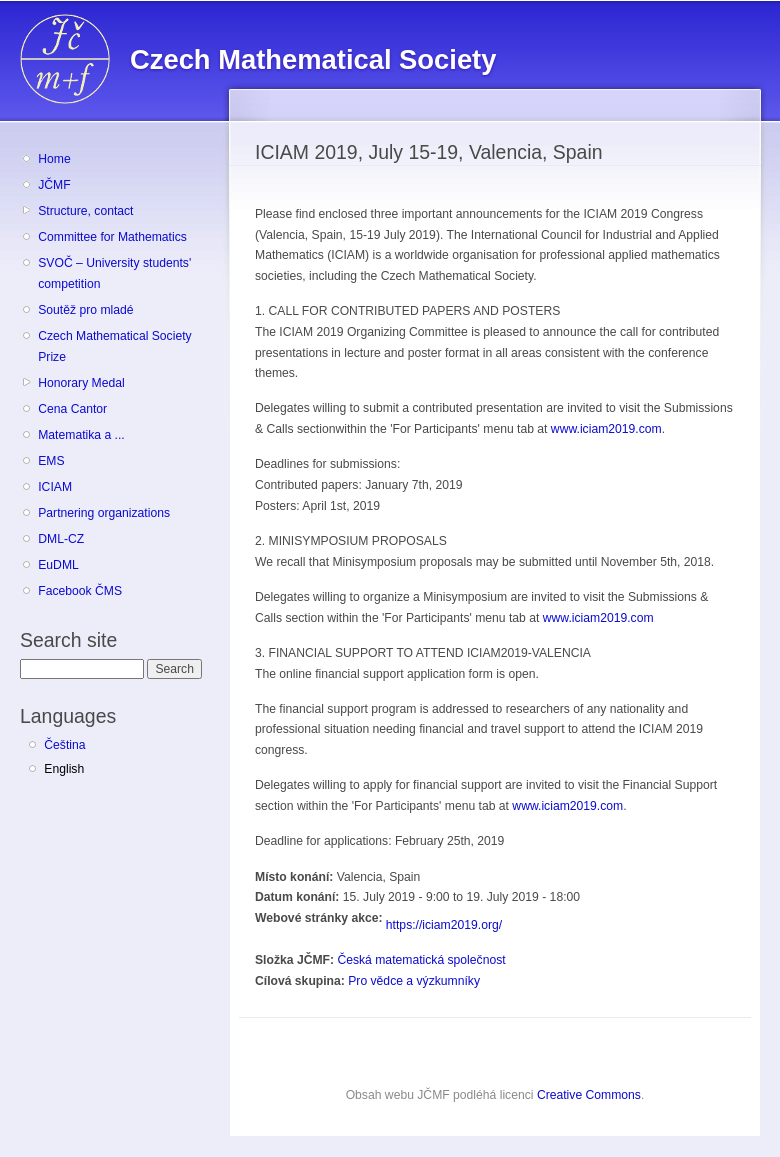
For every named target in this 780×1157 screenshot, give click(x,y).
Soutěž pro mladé (85, 310)
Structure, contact (85, 211)
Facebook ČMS (80, 591)
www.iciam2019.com (606, 429)
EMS (51, 461)
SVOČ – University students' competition (114, 273)
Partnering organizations (104, 513)
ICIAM (55, 487)
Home (54, 159)
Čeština (64, 745)
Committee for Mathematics (112, 237)
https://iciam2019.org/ (444, 925)
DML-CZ (61, 539)
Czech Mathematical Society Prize (114, 346)
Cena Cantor (72, 409)
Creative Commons (589, 1095)
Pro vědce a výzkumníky (414, 981)
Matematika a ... (81, 435)
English (64, 769)
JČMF (54, 185)
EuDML (58, 565)
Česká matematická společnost (421, 960)
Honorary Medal (81, 383)
